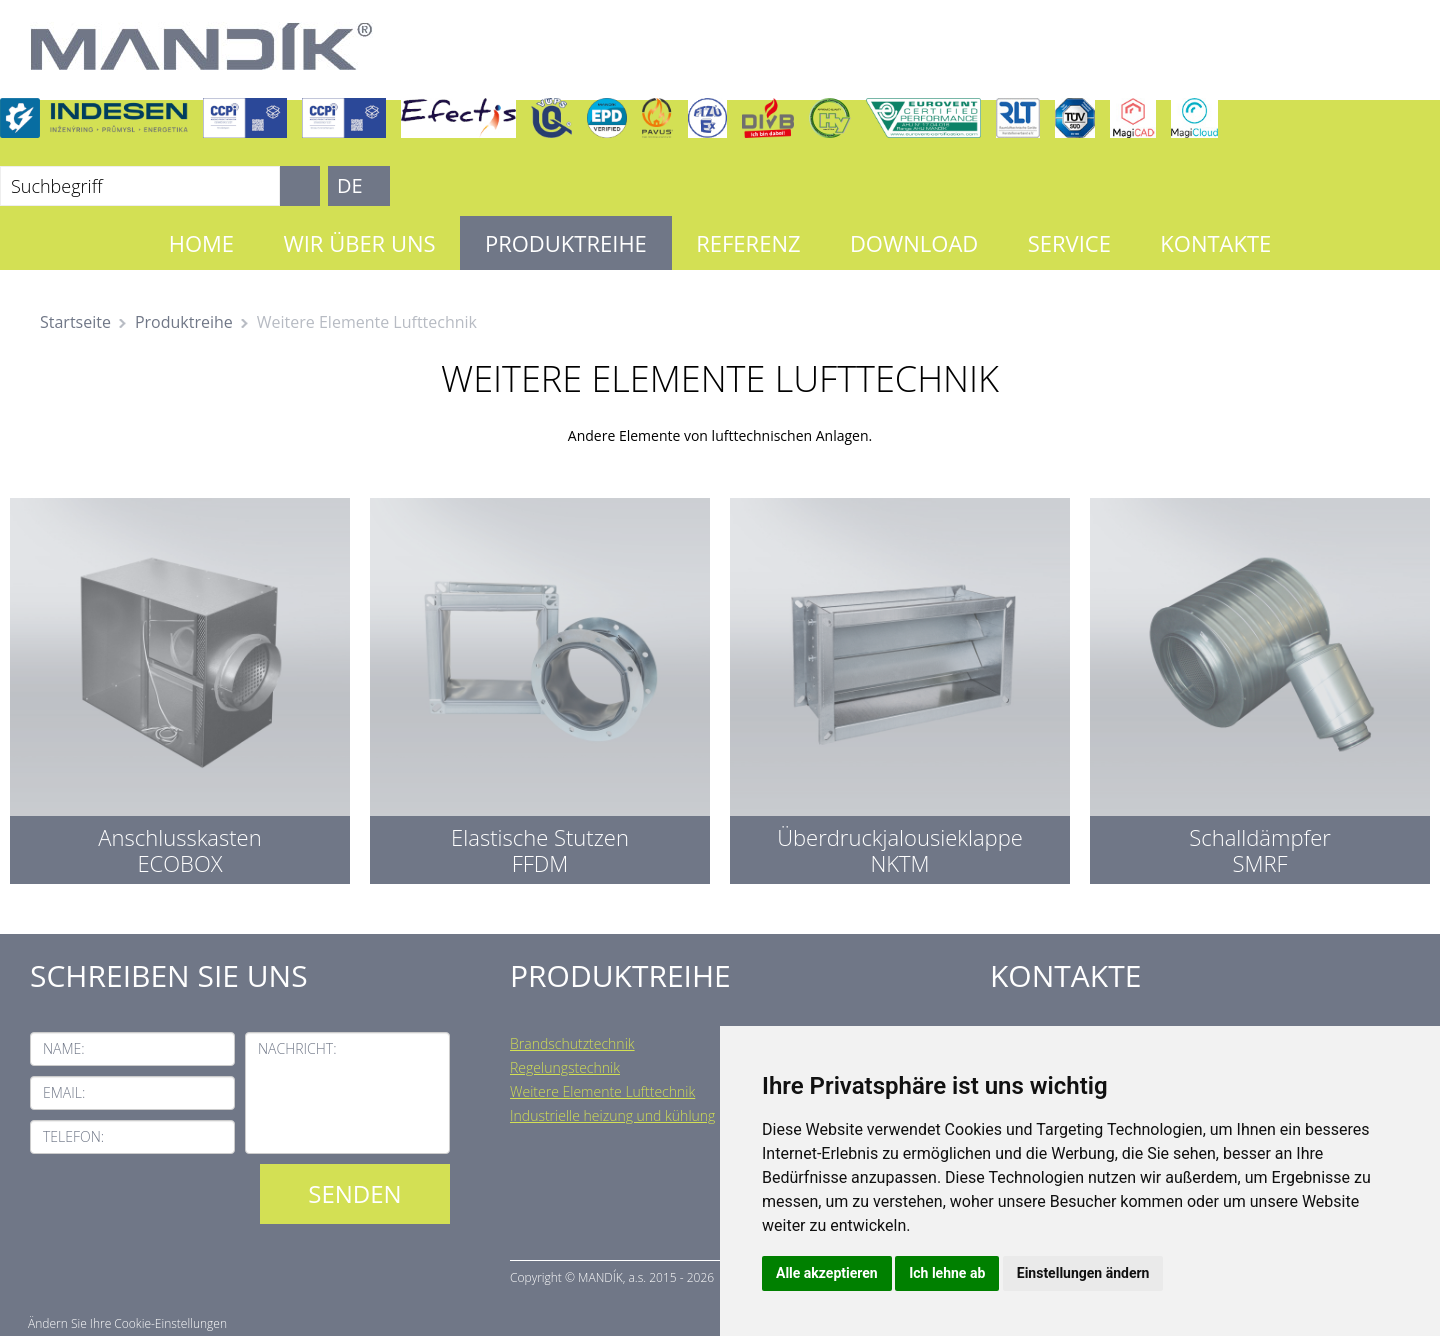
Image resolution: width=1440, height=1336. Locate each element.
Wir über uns (359, 243)
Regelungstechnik (565, 1067)
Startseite (75, 322)
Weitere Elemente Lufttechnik (602, 1091)
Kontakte (1215, 243)
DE (350, 185)
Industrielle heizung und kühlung (612, 1115)
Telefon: (73, 1136)
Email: (64, 1092)
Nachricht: (297, 1048)
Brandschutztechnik (572, 1043)
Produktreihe (566, 243)
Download (914, 243)
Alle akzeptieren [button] (827, 1273)
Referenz (748, 243)
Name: (64, 1048)
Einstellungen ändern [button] (1083, 1273)
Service (1069, 243)
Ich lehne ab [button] (947, 1273)
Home (201, 243)
